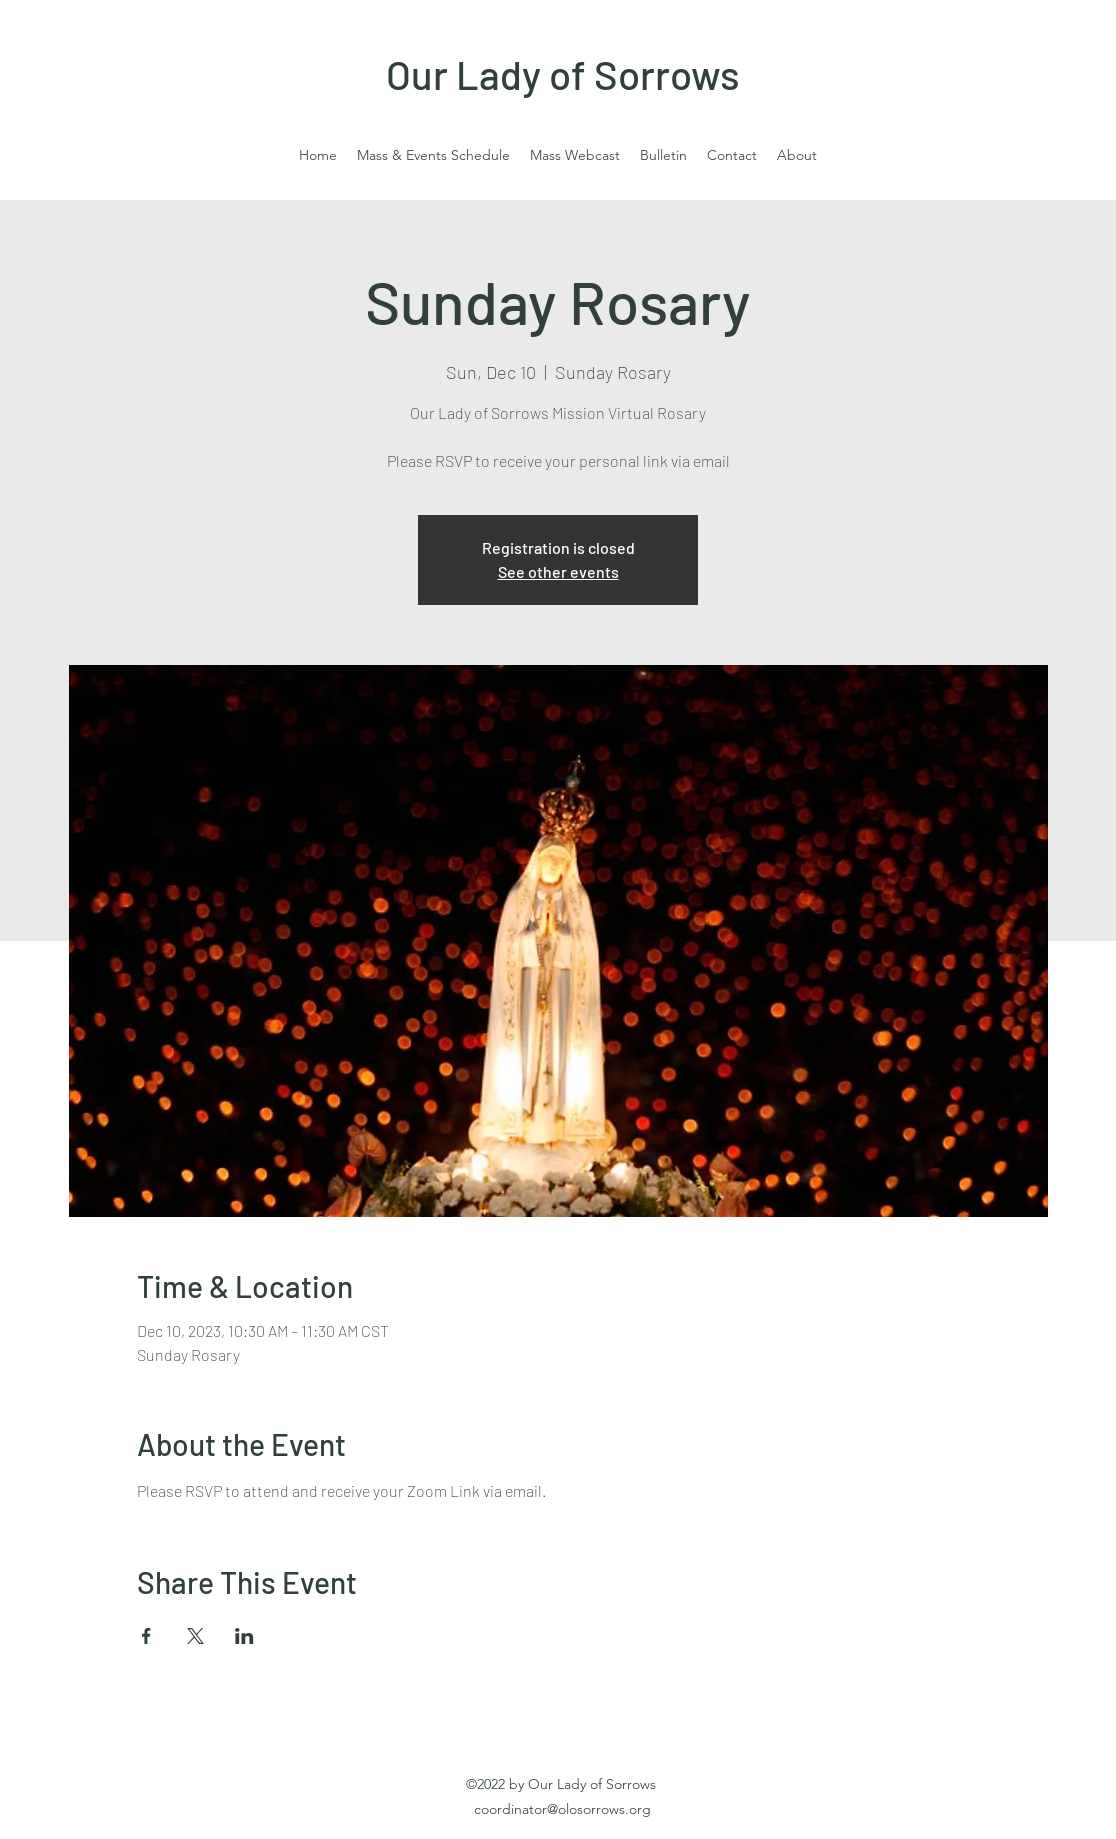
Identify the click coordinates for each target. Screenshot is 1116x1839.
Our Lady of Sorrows (563, 74)
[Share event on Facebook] (146, 1636)
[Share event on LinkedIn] (244, 1636)
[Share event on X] (195, 1636)
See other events (558, 571)
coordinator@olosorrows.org (562, 1809)
